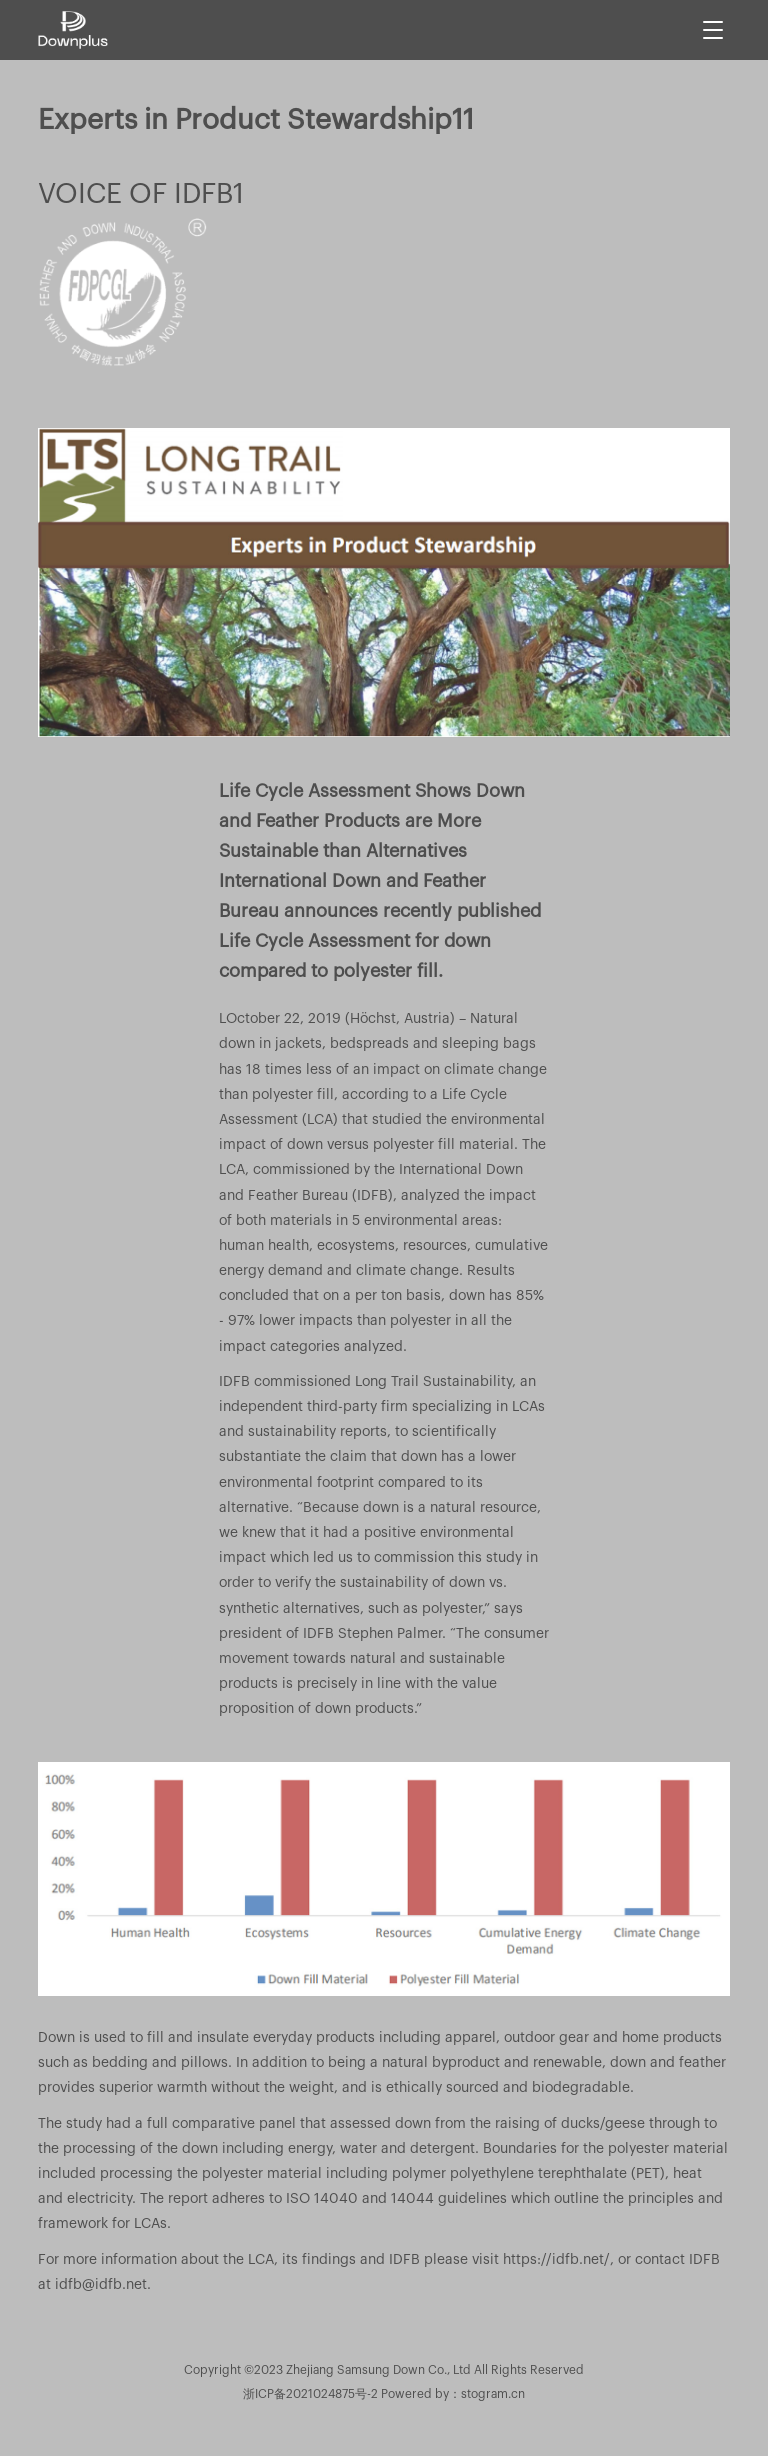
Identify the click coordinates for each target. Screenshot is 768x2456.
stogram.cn (493, 2394)
